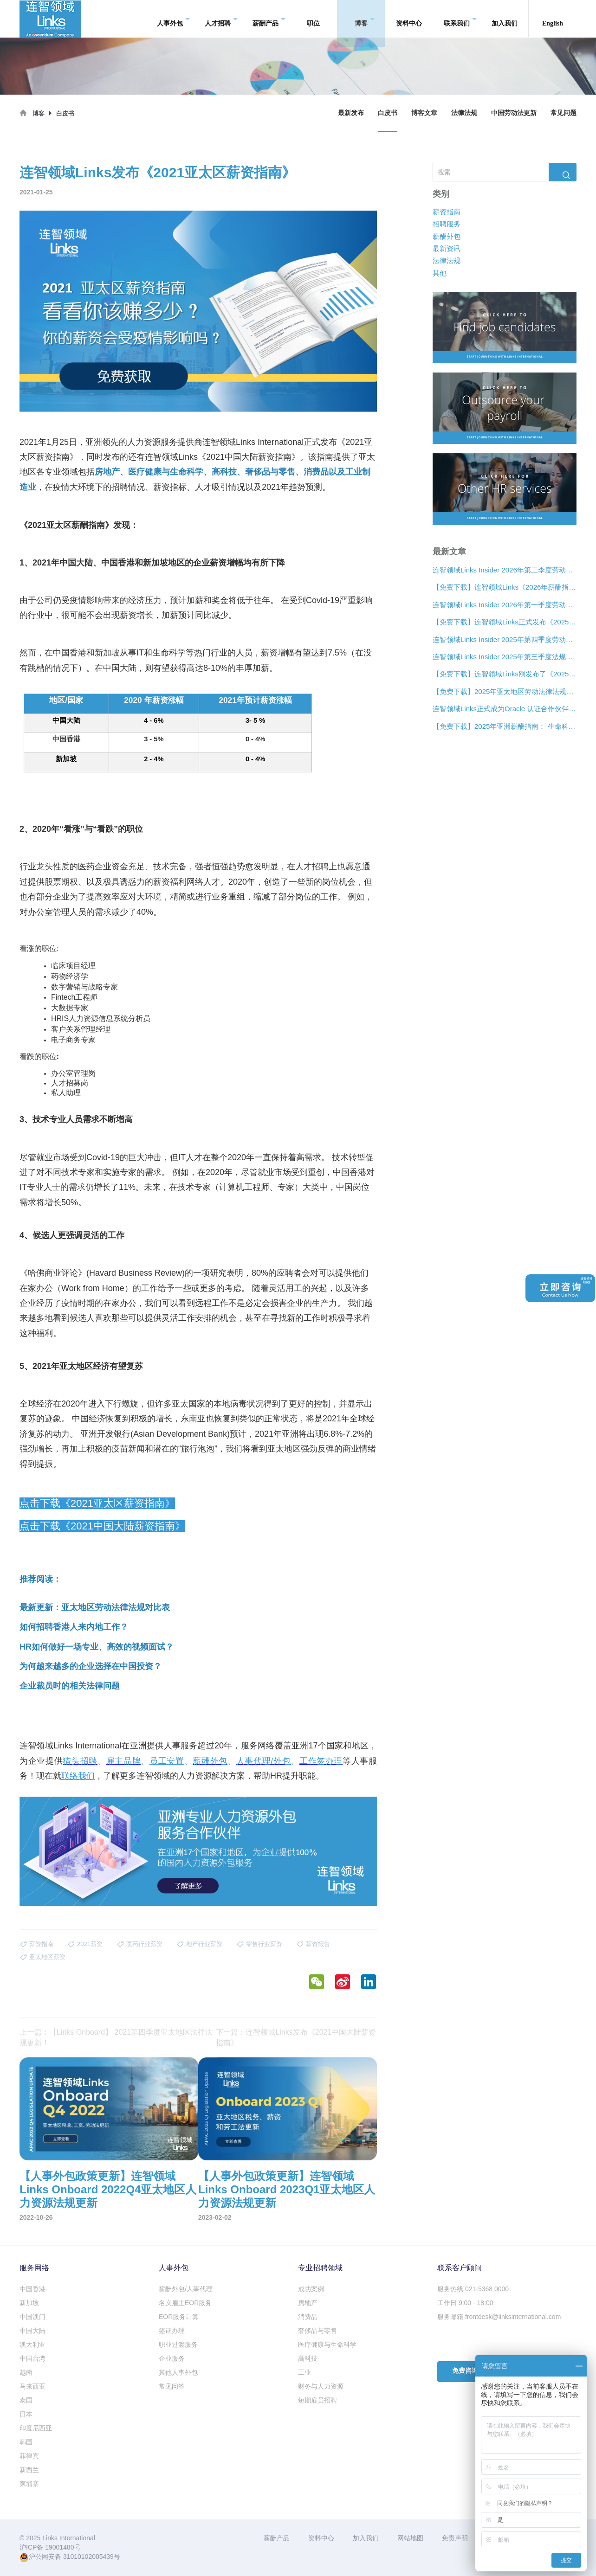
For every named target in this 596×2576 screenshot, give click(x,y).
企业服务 (172, 2358)
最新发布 (351, 112)
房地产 (307, 2303)
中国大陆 (32, 2330)
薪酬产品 (269, 19)
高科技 (307, 2358)
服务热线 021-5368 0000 (473, 2289)
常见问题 (564, 112)
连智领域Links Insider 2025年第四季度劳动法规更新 (505, 639)
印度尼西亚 (35, 2428)
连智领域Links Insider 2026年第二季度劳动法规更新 (505, 570)
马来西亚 (32, 2386)
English (552, 18)
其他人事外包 (178, 2372)
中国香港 (32, 2289)
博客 (365, 19)
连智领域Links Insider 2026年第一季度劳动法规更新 (505, 605)
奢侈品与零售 (317, 2330)
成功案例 (311, 2289)
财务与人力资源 (320, 2386)
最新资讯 (446, 248)
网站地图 (410, 2538)
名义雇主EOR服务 (185, 2303)
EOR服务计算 (179, 2316)
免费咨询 (465, 2370)
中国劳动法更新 (514, 112)
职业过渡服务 (178, 2344)
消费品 (307, 2316)
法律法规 (464, 112)
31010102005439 (88, 2556)
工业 (304, 2372)
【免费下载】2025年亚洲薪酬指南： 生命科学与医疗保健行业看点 (505, 726)
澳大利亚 (32, 2344)
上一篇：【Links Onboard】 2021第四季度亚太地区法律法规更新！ (116, 2037)
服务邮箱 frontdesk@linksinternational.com (499, 2316)
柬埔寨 (29, 2483)
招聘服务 (446, 224)
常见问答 (172, 2386)
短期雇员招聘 (317, 2400)
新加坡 (29, 2303)
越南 (25, 2372)
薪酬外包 (446, 236)
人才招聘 (221, 19)
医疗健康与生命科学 (327, 2344)
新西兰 (29, 2470)
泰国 (25, 2400)
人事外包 (173, 19)
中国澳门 (32, 2316)
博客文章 (424, 112)
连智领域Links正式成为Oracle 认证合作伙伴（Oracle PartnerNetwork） (505, 709)
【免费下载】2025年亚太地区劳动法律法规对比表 (505, 691)
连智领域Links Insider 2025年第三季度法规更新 (505, 657)
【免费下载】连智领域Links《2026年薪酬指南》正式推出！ (505, 587)
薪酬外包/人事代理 (186, 2289)
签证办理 (172, 2330)
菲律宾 (29, 2456)
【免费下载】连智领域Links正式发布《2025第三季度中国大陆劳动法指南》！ (505, 622)
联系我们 (460, 19)
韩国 (25, 2442)
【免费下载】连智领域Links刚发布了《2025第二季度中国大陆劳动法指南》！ (505, 674)
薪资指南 (446, 211)
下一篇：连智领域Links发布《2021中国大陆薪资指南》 (296, 2037)
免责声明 (455, 2538)
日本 (25, 2414)
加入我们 (505, 18)
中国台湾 (32, 2358)
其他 (440, 273)
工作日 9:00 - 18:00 (465, 2303)
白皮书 (387, 112)
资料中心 (409, 18)
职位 (313, 18)
